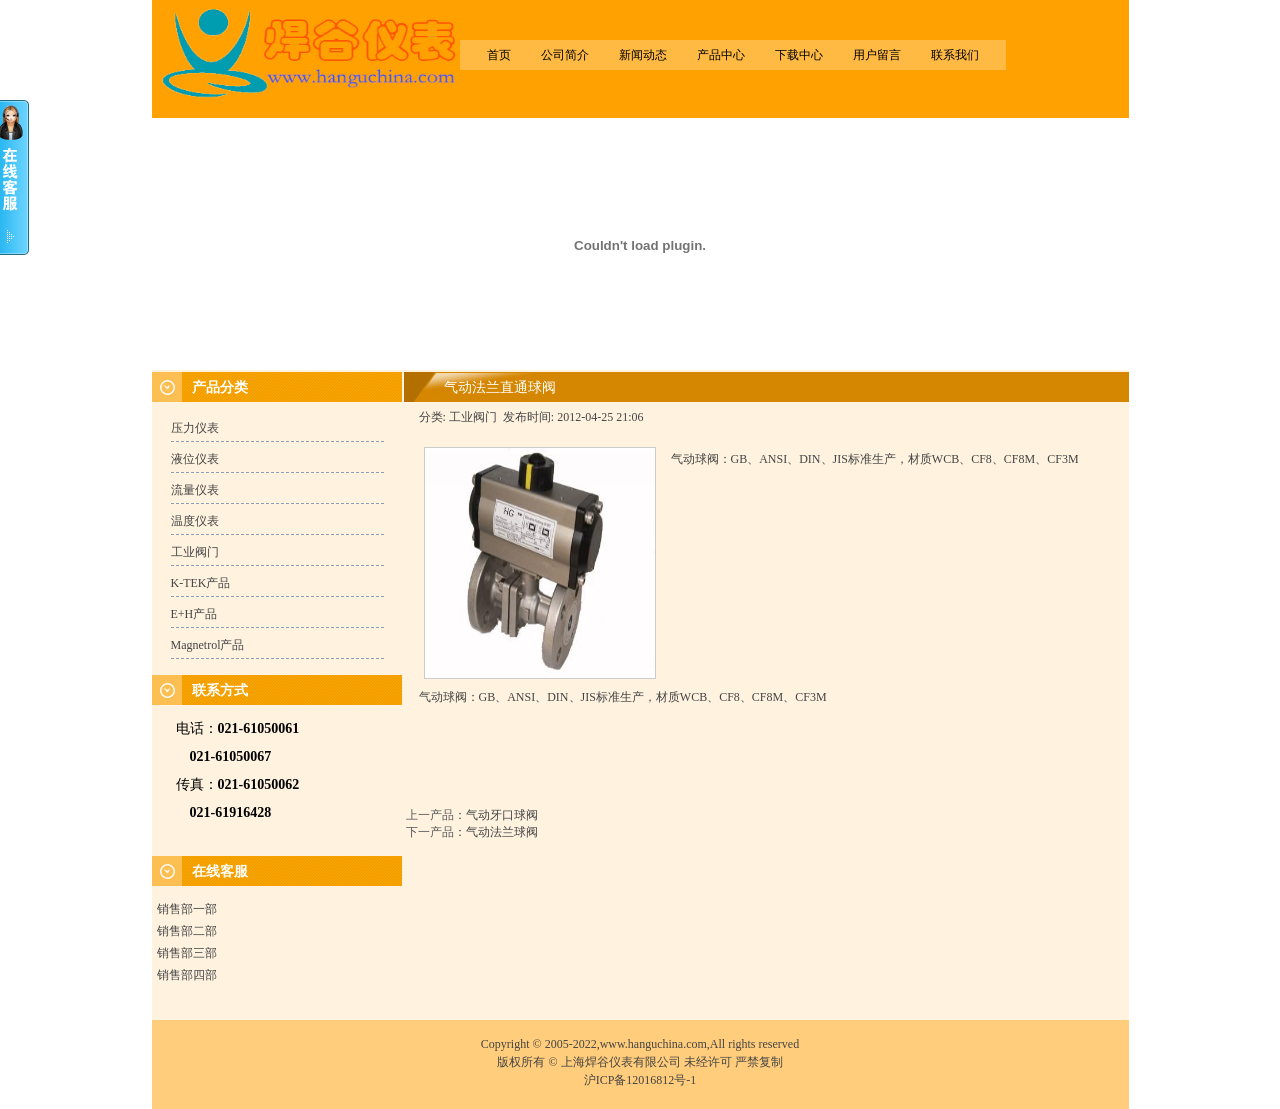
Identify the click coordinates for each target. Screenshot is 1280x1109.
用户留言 (877, 55)
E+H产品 (194, 614)
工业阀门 (195, 552)
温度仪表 (195, 521)
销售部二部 (187, 931)
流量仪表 (195, 490)
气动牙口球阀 (502, 815)
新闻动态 (643, 55)
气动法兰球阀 (502, 832)
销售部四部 (187, 975)
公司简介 (565, 55)
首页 (499, 55)
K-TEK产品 (201, 583)
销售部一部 (187, 909)
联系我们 (955, 55)
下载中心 (799, 55)
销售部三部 (187, 953)
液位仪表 (195, 459)
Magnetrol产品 (208, 645)
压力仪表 (195, 428)
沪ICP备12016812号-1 (640, 1080)
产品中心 (721, 55)
